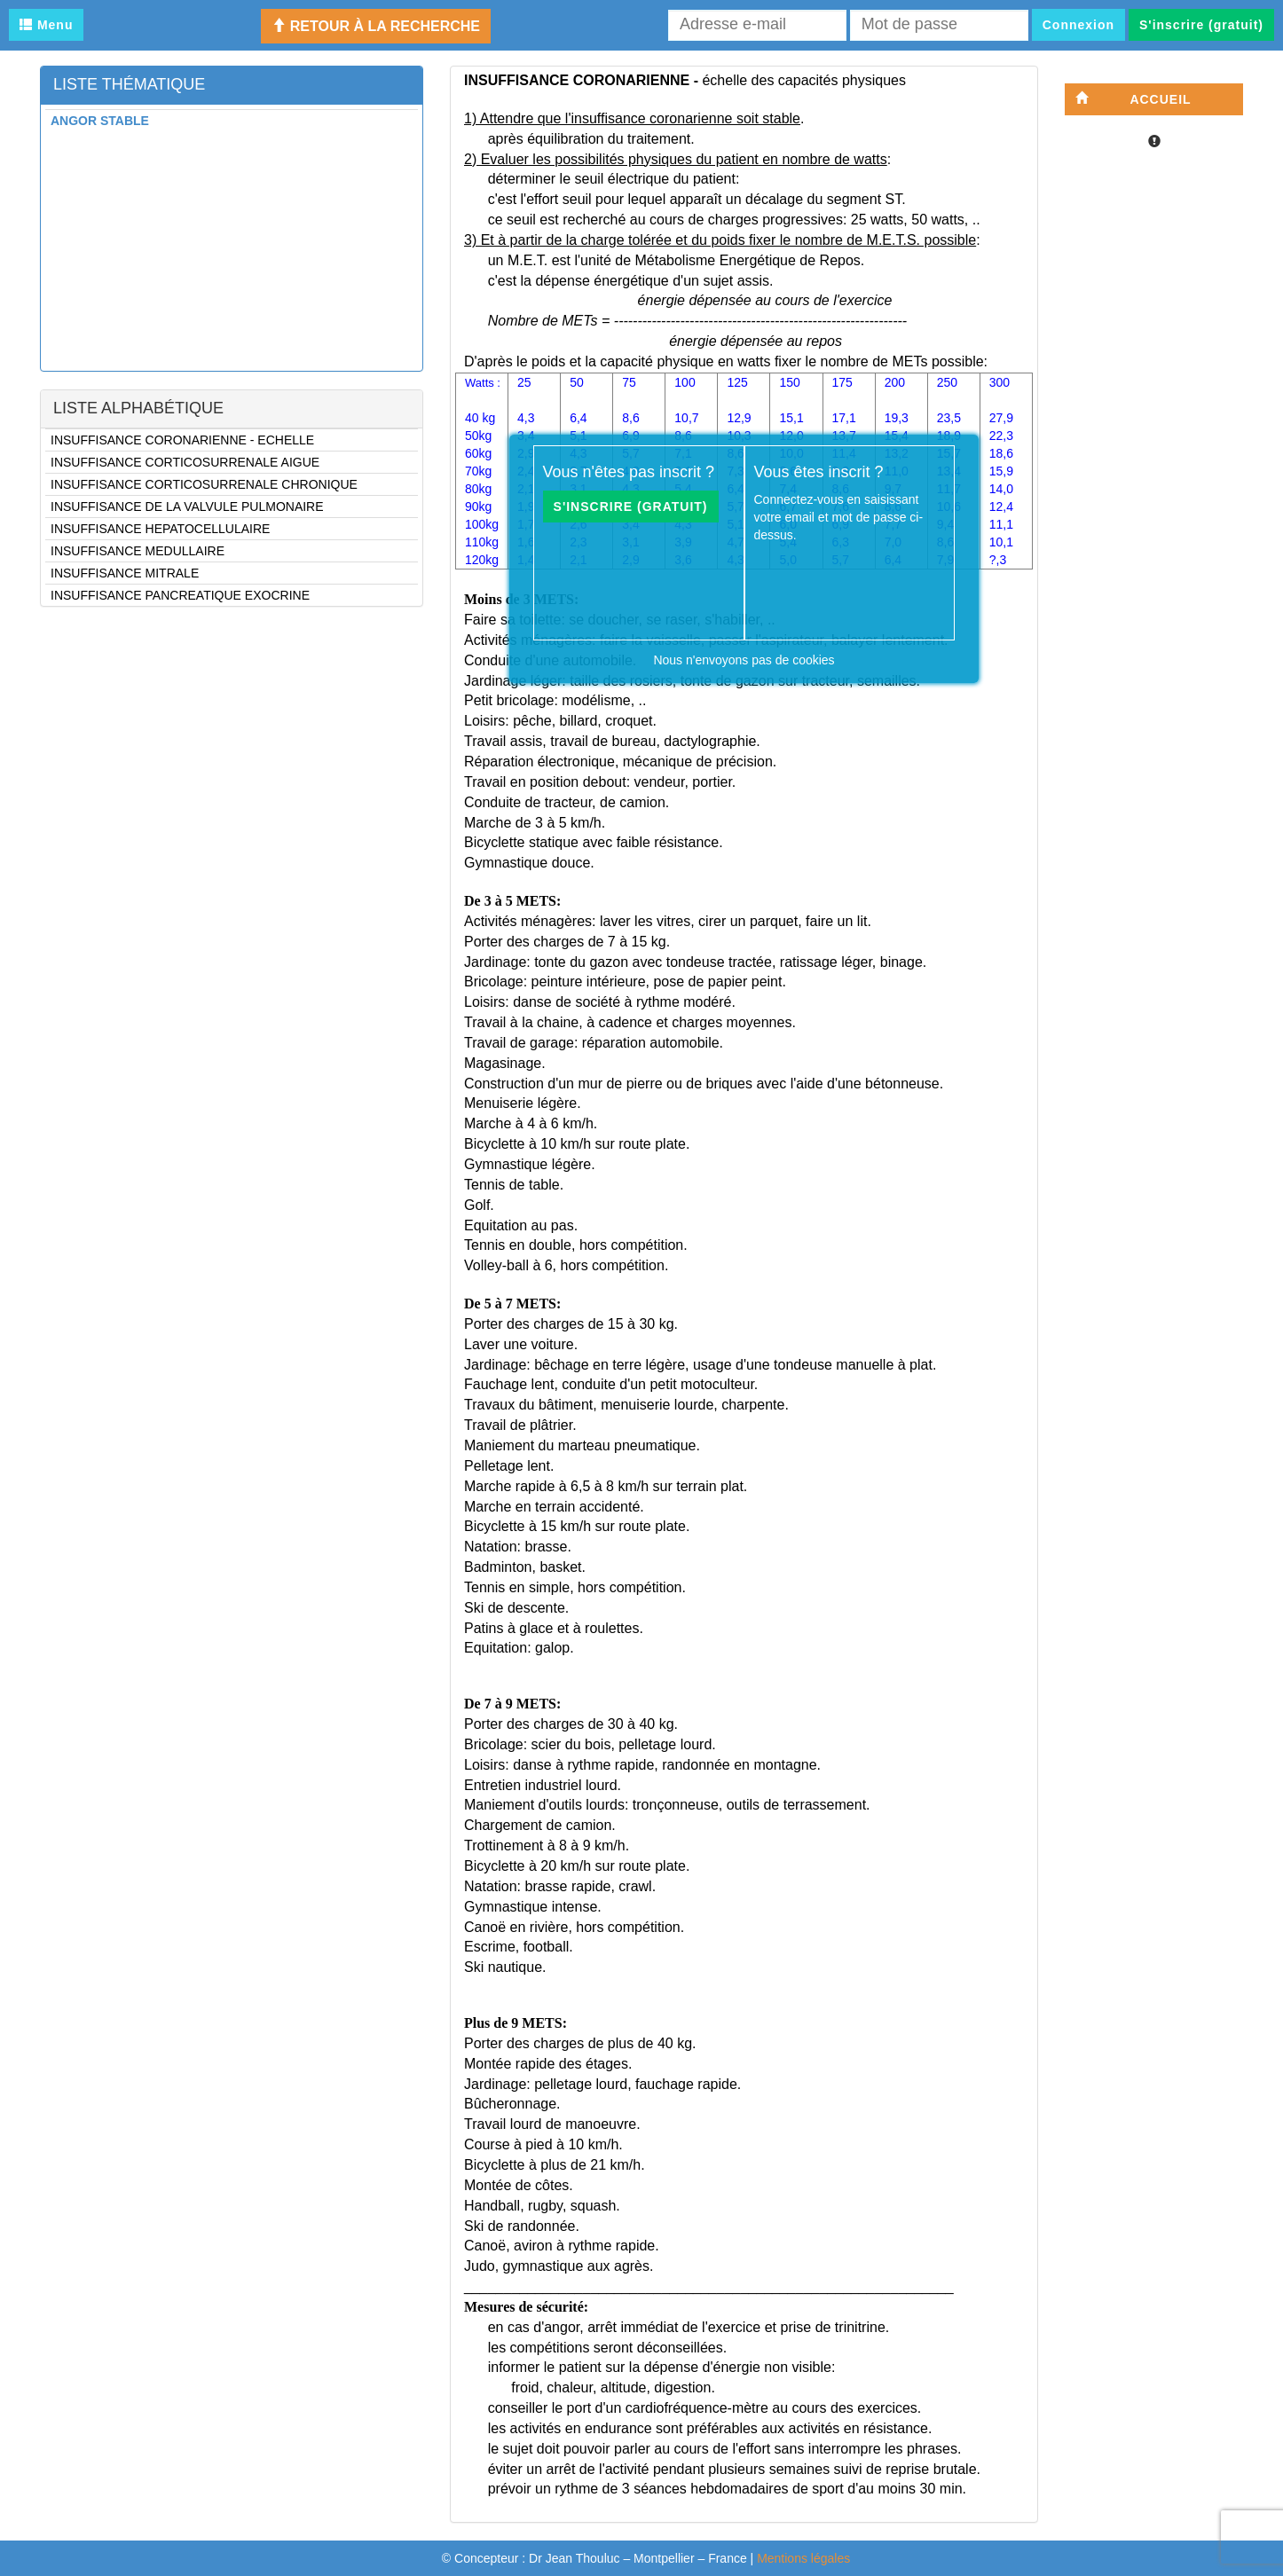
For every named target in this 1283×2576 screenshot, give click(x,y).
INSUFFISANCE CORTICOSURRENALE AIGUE (185, 462)
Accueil (1133, 98)
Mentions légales (803, 2558)
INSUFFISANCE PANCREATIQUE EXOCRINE (180, 595)
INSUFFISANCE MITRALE (125, 573)
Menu (46, 25)
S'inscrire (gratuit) (1201, 25)
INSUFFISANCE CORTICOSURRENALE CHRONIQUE (204, 484)
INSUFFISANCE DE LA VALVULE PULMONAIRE (187, 506)
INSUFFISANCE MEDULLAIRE (137, 551)
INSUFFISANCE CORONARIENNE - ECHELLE (182, 440)
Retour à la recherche (376, 26)
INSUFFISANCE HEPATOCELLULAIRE (160, 529)
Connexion (1078, 25)
